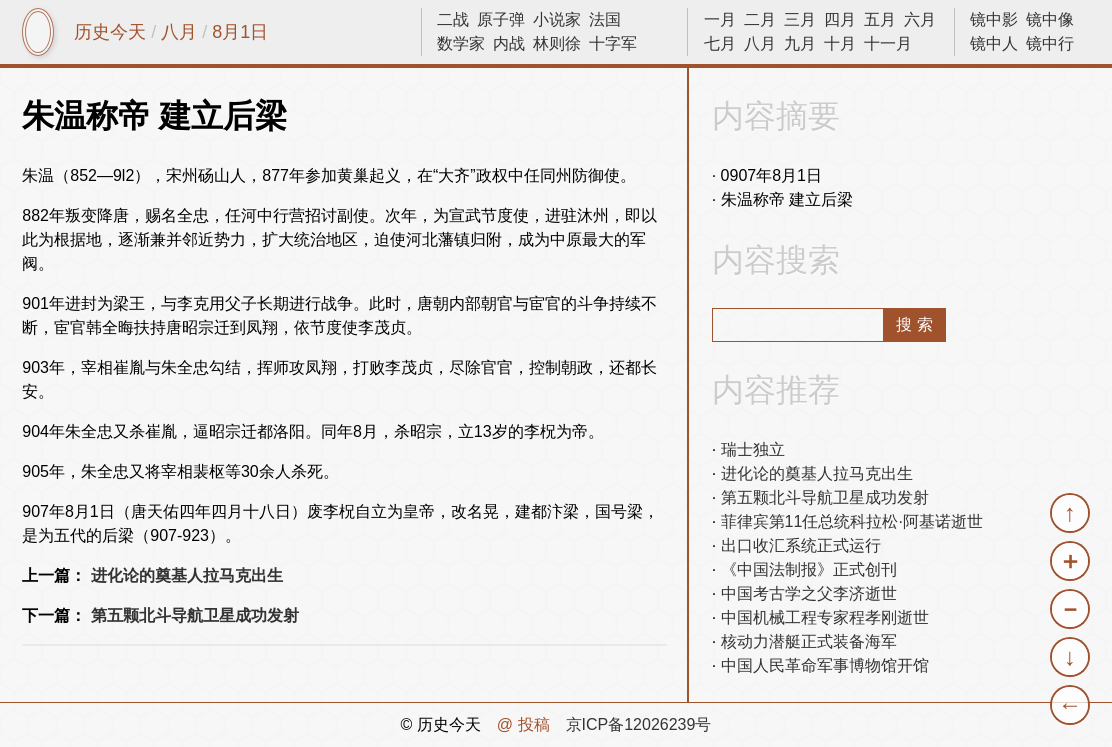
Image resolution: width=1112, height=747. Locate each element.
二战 (453, 19)
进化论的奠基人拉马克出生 (187, 575)
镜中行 (1050, 43)
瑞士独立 (753, 449)
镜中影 (994, 19)
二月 (760, 19)
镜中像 (1050, 19)
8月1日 (240, 32)
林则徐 (557, 43)
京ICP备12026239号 (639, 724)
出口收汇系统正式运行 (801, 545)
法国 (605, 19)
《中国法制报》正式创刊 (809, 569)
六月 (920, 19)
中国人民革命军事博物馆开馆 (825, 665)
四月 (840, 19)
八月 (179, 32)
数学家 (461, 43)
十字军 (613, 43)
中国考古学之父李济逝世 (809, 593)
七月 (720, 43)
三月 (800, 19)
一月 (720, 19)
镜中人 (994, 43)
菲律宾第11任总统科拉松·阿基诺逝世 (852, 521)
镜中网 (38, 32)
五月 (880, 19)
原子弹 (501, 19)
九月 (800, 43)
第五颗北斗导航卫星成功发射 (195, 615)
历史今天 (110, 32)
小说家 (557, 19)
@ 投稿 (523, 724)
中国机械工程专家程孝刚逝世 (825, 617)
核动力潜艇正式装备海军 (809, 641)
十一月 (888, 43)
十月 (840, 43)
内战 (509, 43)
